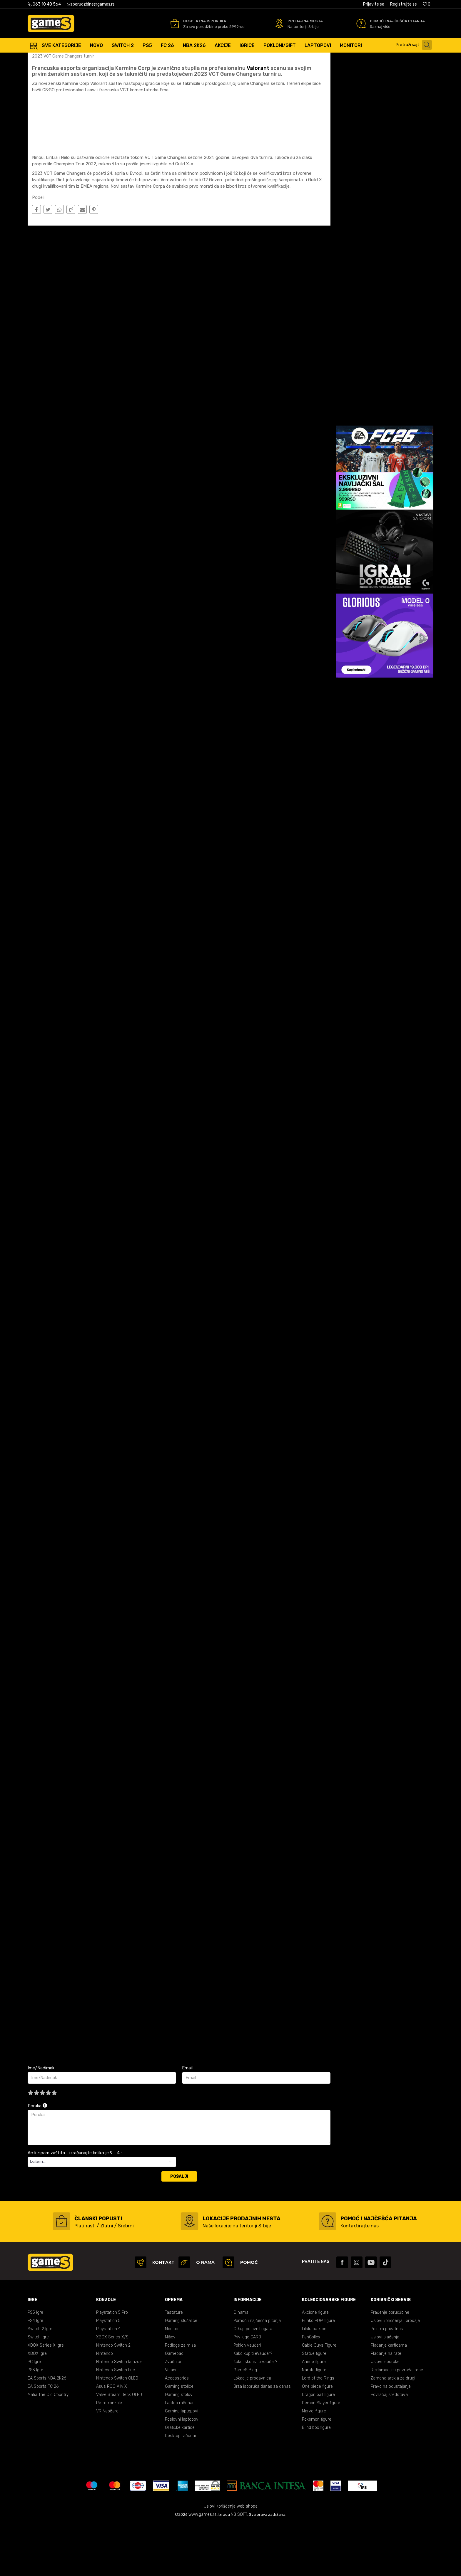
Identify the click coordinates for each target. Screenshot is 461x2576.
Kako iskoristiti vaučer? (255, 2414)
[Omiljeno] (426, 4)
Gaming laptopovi (181, 2463)
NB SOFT (239, 2566)
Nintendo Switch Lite (115, 2422)
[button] (415, 45)
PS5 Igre (35, 2364)
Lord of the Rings (318, 2430)
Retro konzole (109, 2455)
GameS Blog (245, 2422)
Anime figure (314, 2414)
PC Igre (34, 2414)
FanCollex (311, 2389)
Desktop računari (181, 2488)
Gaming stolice (179, 2438)
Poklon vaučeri (247, 2397)
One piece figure (317, 2438)
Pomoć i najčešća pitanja (257, 2372)
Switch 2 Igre (40, 2381)
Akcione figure (315, 2364)
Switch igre (38, 2389)
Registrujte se (403, 4)
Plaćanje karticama (389, 2397)
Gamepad (174, 2405)
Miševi (170, 2389)
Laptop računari (180, 2455)
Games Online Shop (45, 58)
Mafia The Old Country (48, 2446)
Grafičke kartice (180, 2479)
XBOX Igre (37, 2405)
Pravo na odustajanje (391, 2438)
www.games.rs (202, 2566)
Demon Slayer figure (321, 2455)
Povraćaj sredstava (389, 2446)
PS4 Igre (35, 2372)
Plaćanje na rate (386, 2405)
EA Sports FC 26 (43, 2438)
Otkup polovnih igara (252, 2381)
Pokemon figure (316, 2471)
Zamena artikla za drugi (393, 2430)
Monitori (172, 2381)
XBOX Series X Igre (46, 2397)
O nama (240, 2364)
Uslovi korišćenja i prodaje (395, 2372)
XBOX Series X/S (112, 2389)
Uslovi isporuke (385, 2414)
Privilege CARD (247, 2389)
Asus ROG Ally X (111, 2438)
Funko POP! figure (318, 2372)
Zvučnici (173, 2414)
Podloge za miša (180, 2397)
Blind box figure (316, 2479)
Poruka (37, 2158)
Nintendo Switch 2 (113, 2397)
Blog (72, 58)
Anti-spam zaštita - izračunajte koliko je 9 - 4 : (75, 2205)
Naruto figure (314, 2422)
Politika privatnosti (388, 2381)
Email (187, 2120)
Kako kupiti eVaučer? (252, 2405)
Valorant (258, 120)
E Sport (86, 58)
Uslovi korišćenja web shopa (231, 2558)
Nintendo (104, 2405)
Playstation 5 (108, 2372)
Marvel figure (314, 2463)
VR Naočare (107, 2463)
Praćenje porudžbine (390, 2364)
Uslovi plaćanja (385, 2389)
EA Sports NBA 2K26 (47, 2430)
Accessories (177, 2430)
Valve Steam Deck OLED (119, 2446)
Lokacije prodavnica (252, 2430)
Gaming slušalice (181, 2372)
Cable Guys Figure (319, 2397)
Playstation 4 (108, 2381)
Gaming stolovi (179, 2446)
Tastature (174, 2364)
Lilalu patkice (314, 2381)
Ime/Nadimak (41, 2120)
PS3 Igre (35, 2422)
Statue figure (314, 2405)
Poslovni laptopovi (182, 2471)
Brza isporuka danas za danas (262, 2438)
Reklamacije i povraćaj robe (397, 2422)
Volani (170, 2422)
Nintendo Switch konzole (119, 2414)
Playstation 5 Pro (112, 2364)
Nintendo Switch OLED (117, 2430)
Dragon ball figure (318, 2446)
